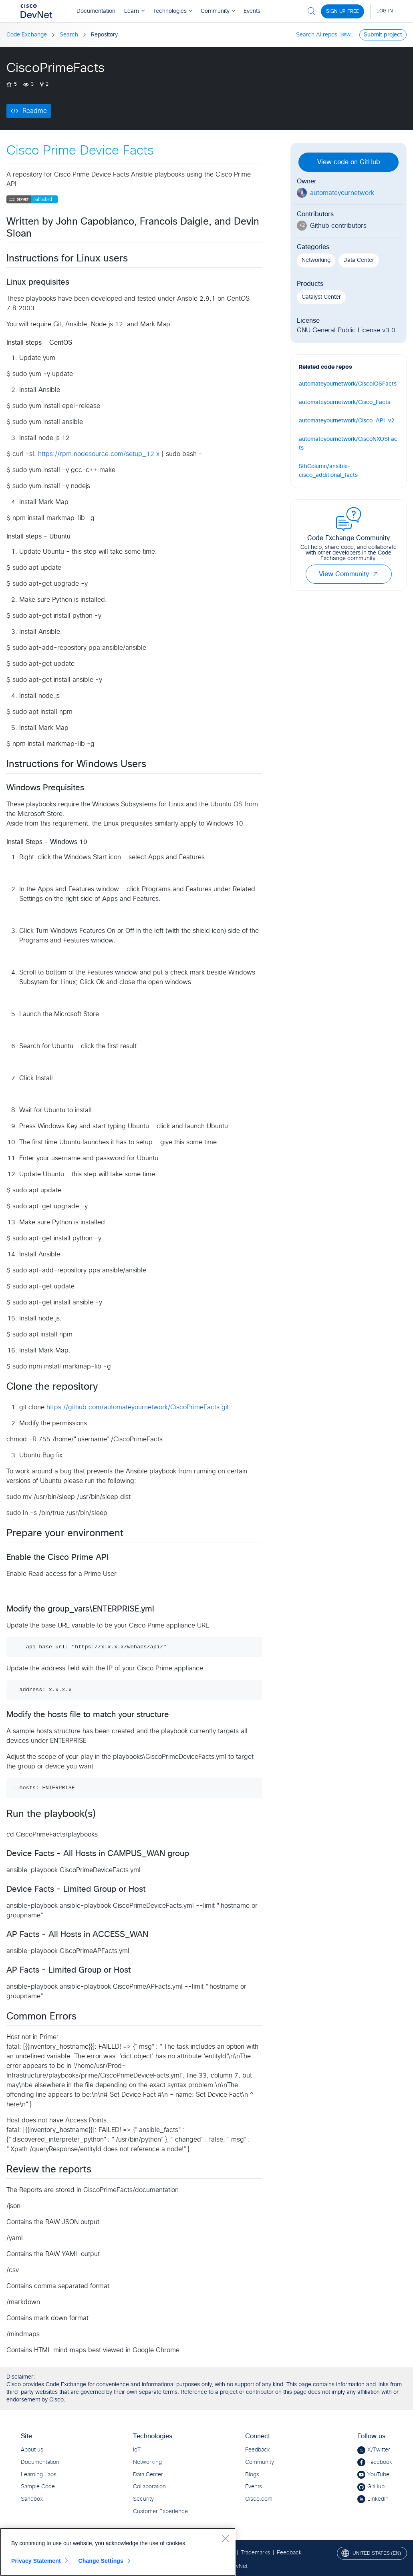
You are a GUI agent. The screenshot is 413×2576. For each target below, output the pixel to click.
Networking (316, 260)
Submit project (383, 35)
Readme (34, 111)
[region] (118, 2552)
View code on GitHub (348, 162)
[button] (375, 574)
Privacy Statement (36, 2561)
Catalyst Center (321, 297)
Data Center (358, 260)
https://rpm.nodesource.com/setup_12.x (98, 454)
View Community (349, 574)
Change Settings (100, 2561)
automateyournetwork (342, 193)
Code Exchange (26, 35)
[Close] (225, 2538)
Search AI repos (316, 35)
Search (69, 35)
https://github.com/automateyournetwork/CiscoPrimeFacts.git (137, 1407)
